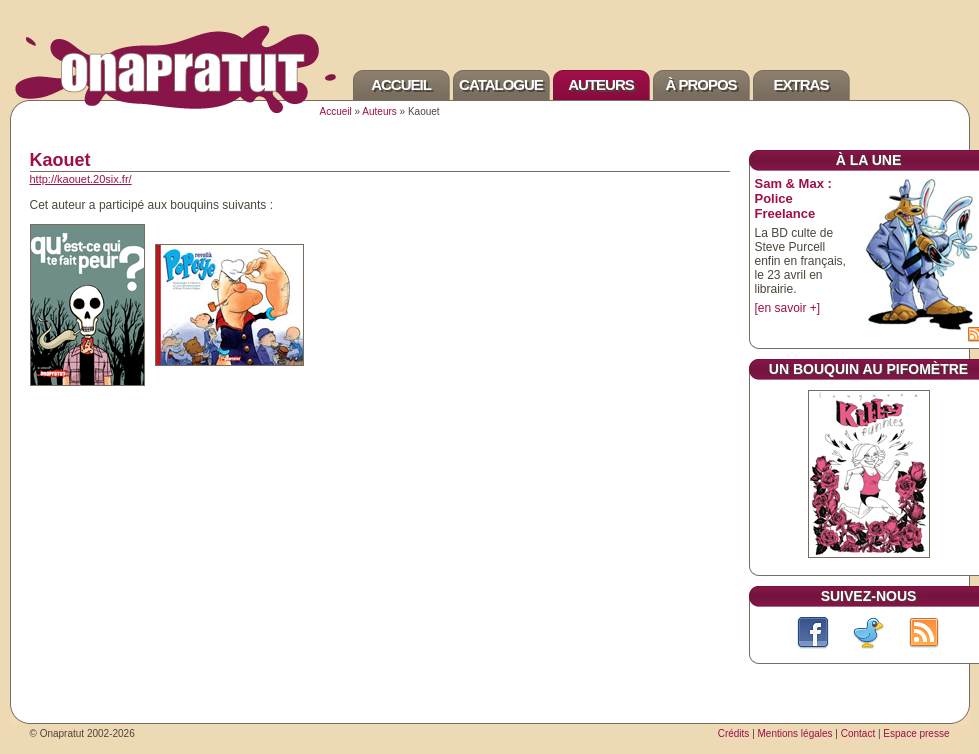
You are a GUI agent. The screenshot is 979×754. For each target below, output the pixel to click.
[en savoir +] (788, 308)
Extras (801, 84)
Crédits (734, 733)
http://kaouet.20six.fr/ (81, 179)
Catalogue (501, 84)
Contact (858, 733)
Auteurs (601, 84)
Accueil (401, 84)
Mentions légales (795, 733)
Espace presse (916, 733)
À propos (700, 84)
